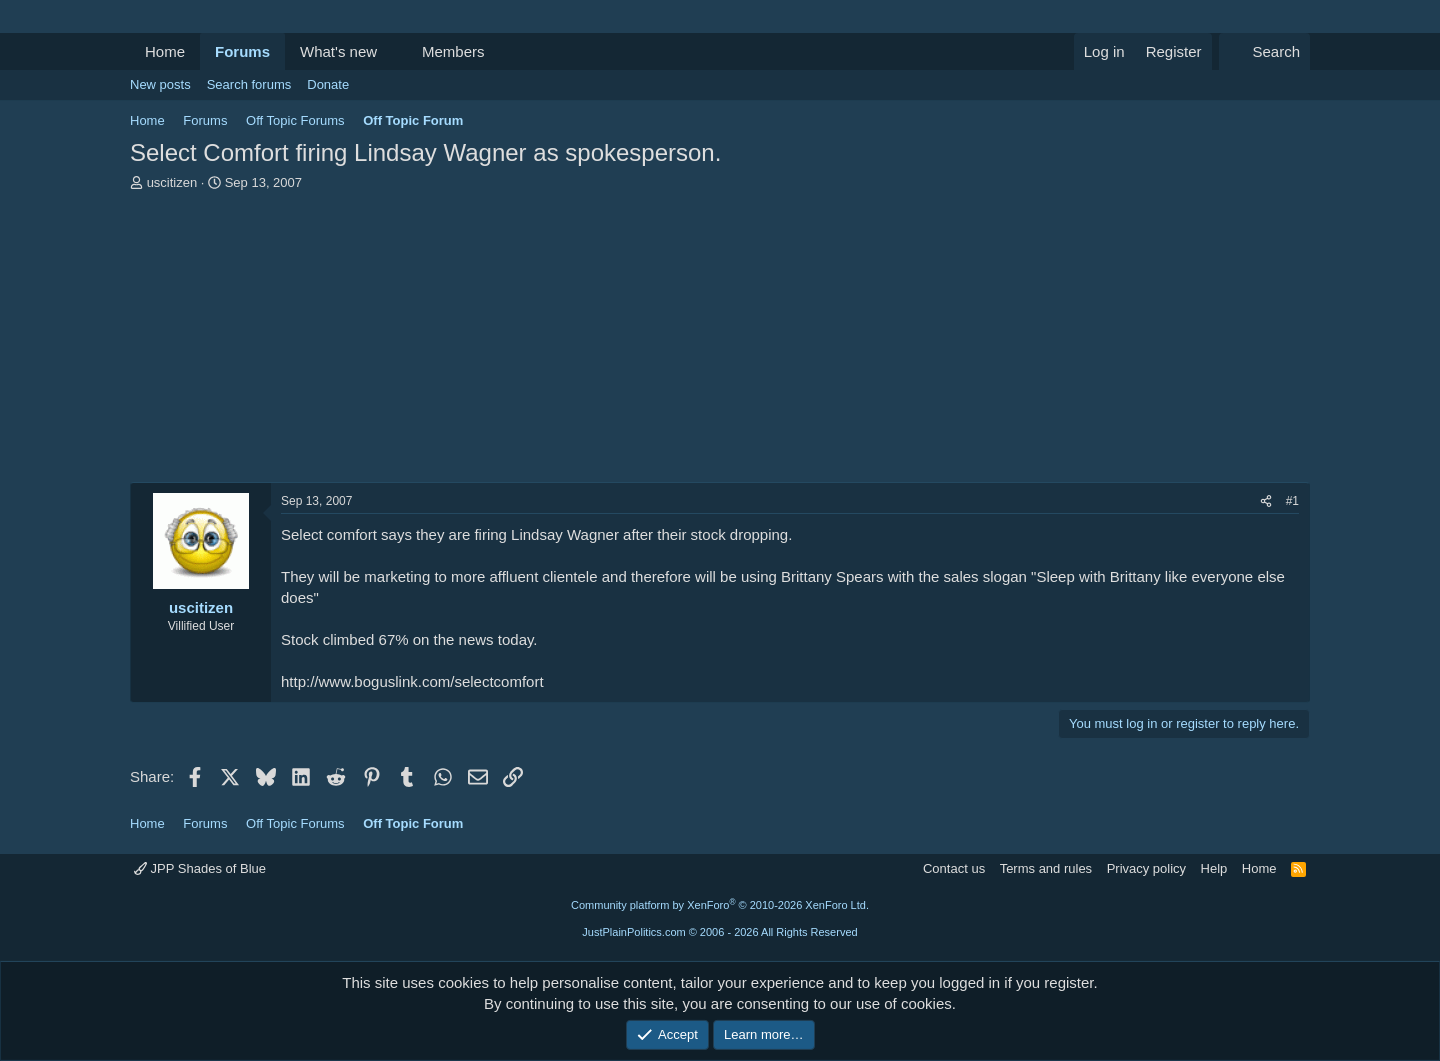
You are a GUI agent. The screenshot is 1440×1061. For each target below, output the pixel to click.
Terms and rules (1046, 868)
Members (453, 51)
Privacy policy (1146, 868)
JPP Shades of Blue (200, 868)
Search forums (249, 84)
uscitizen (172, 182)
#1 (1292, 501)
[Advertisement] (720, 342)
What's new (338, 51)
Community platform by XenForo (720, 905)
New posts (160, 84)
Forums (242, 51)
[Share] (1266, 501)
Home (165, 51)
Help (1214, 868)
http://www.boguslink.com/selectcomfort (412, 681)
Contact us (954, 868)
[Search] (1264, 51)
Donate (328, 84)
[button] (393, 51)
